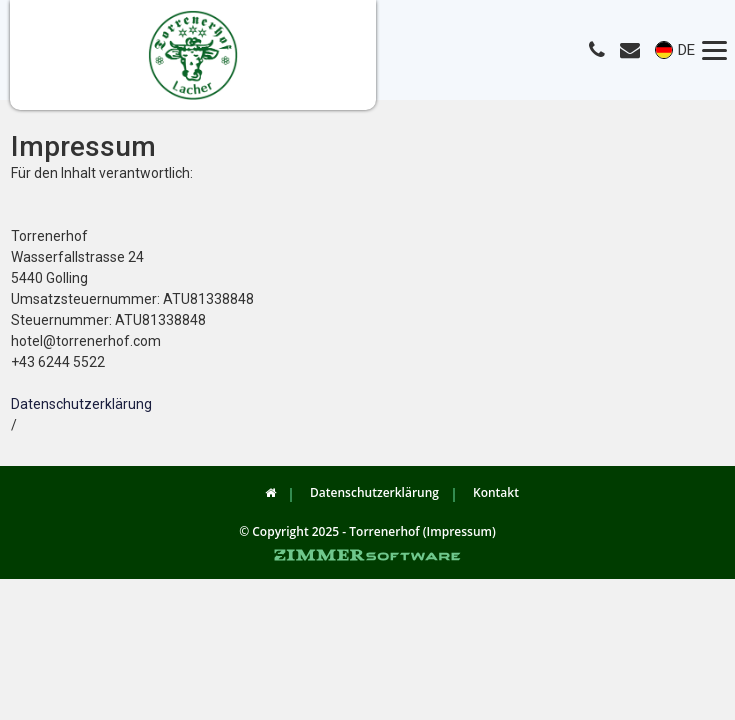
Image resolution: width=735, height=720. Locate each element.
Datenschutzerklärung (81, 404)
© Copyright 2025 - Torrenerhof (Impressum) (367, 531)
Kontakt (496, 492)
